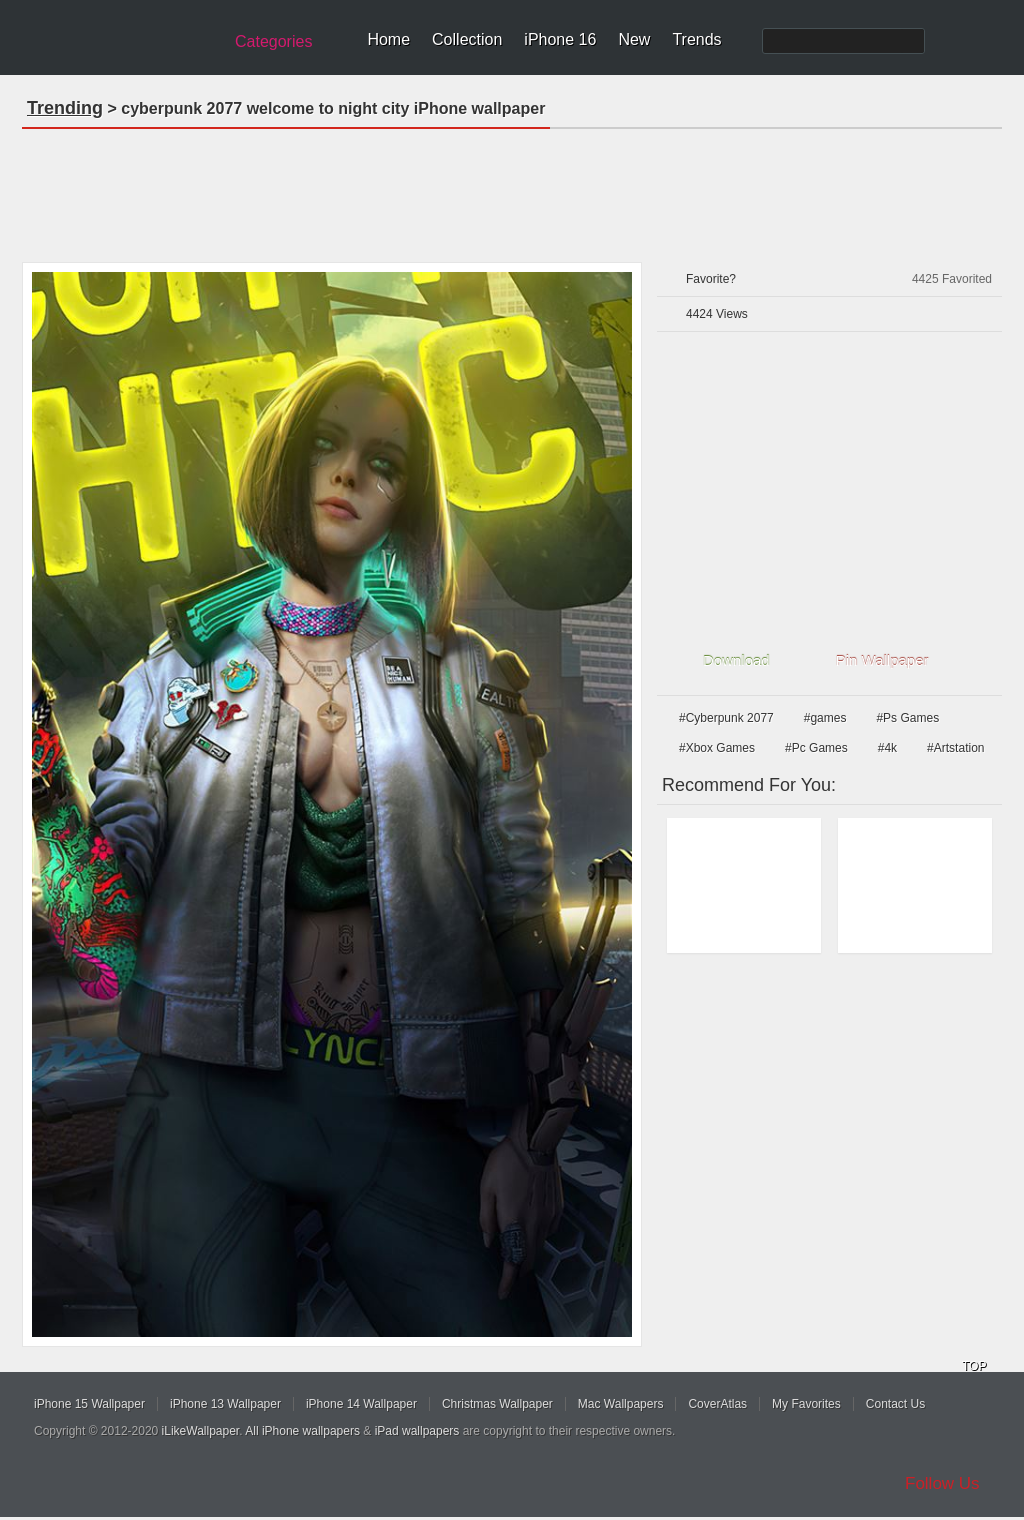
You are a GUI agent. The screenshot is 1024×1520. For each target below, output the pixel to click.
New (634, 39)
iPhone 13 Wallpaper (225, 1404)
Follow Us (942, 1483)
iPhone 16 (560, 39)
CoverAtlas (717, 1404)
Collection (467, 39)
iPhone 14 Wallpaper (361, 1404)
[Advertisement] (512, 189)
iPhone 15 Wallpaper (89, 1404)
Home (388, 39)
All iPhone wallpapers (302, 1431)
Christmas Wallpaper (497, 1404)
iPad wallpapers (417, 1431)
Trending (65, 108)
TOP (974, 1366)
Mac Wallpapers (621, 1404)
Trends (696, 39)
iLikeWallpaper (201, 1431)
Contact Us (895, 1404)
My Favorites (806, 1404)
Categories (273, 41)
